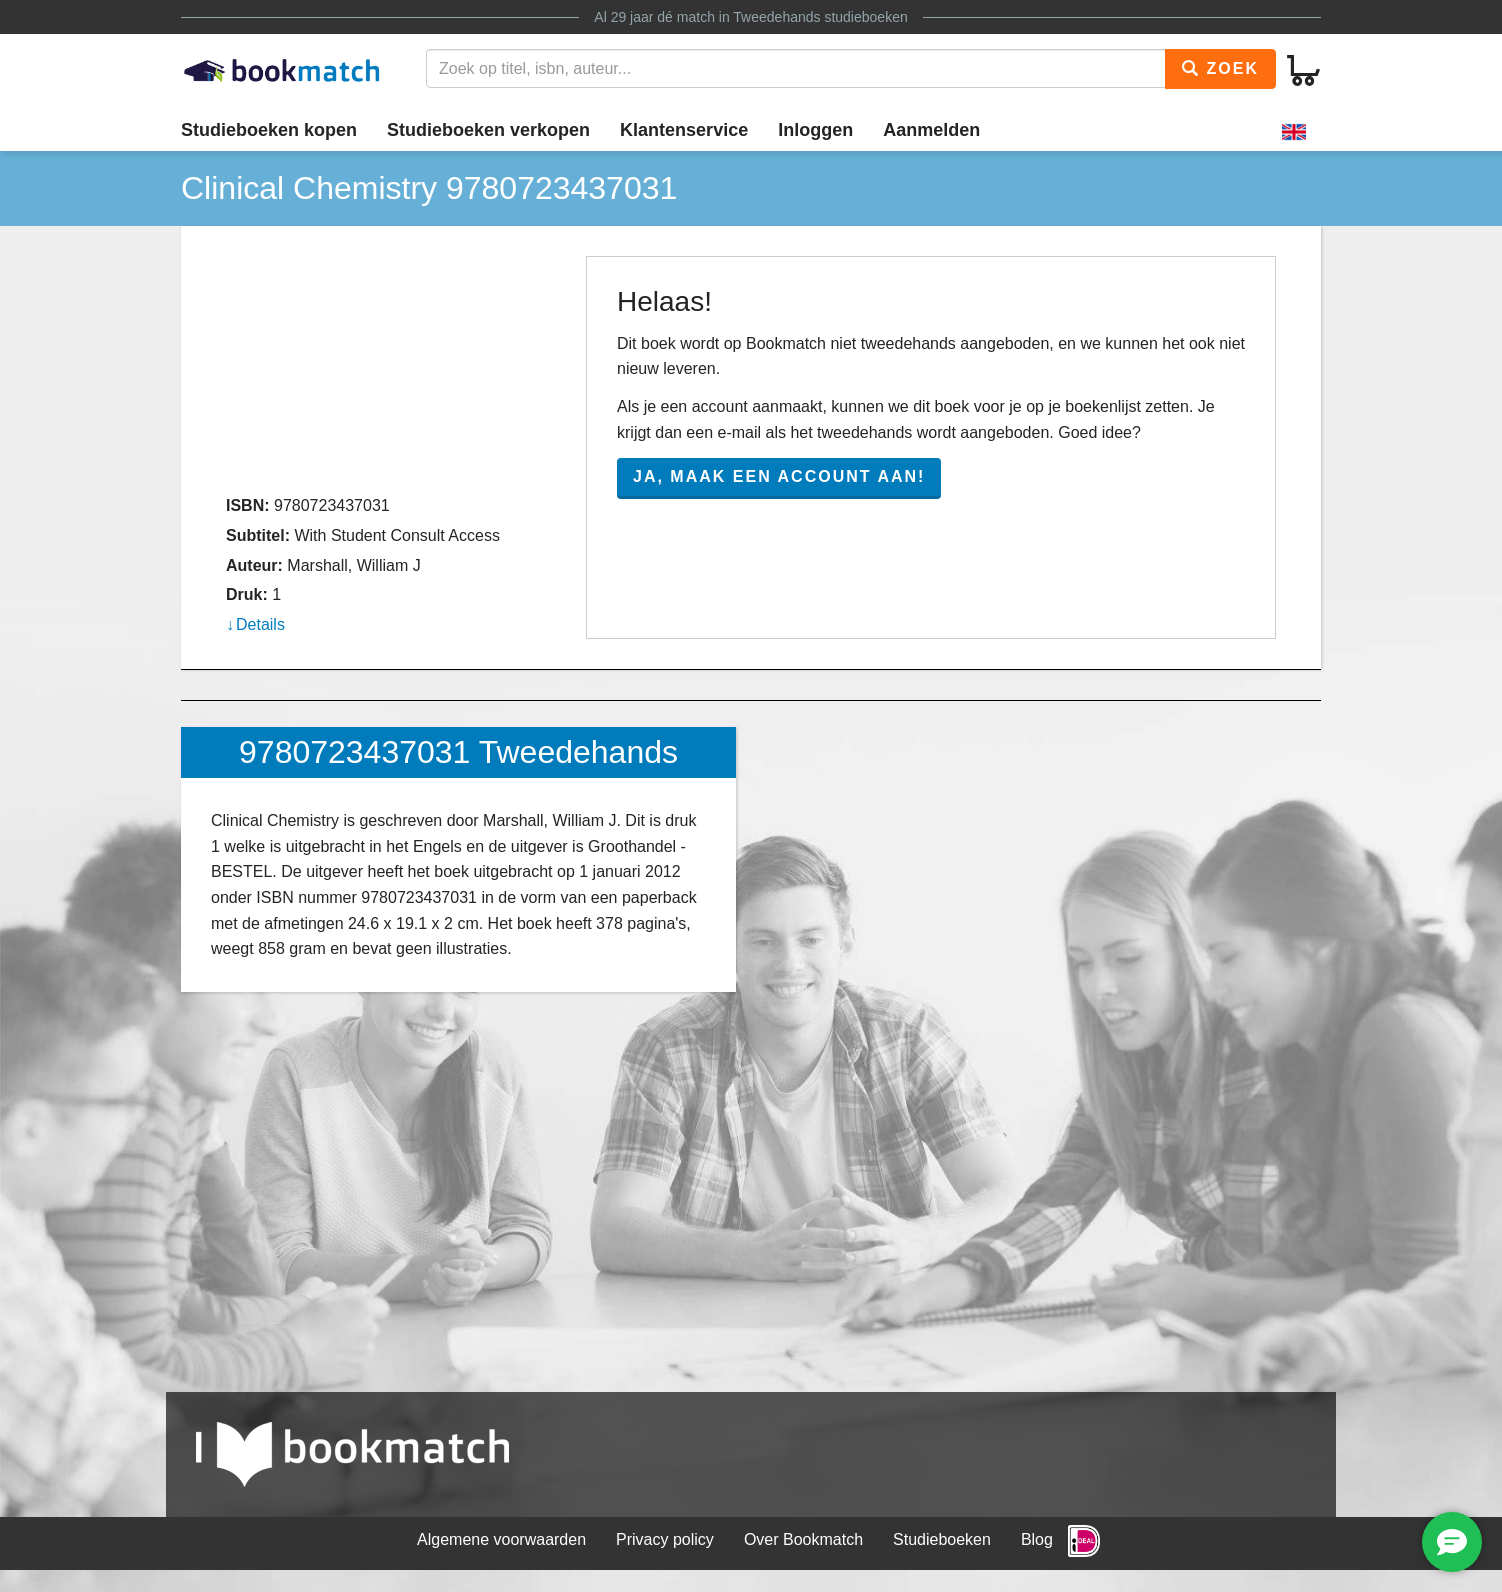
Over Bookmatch (803, 1539)
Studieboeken (942, 1539)
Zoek (1220, 68)
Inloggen (815, 130)
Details (260, 624)
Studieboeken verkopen (488, 130)
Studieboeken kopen (269, 130)
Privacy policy (665, 1539)
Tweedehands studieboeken (820, 17)
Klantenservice (684, 130)
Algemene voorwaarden (501, 1539)
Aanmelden (931, 130)
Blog (1037, 1539)
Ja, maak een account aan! (779, 476)
